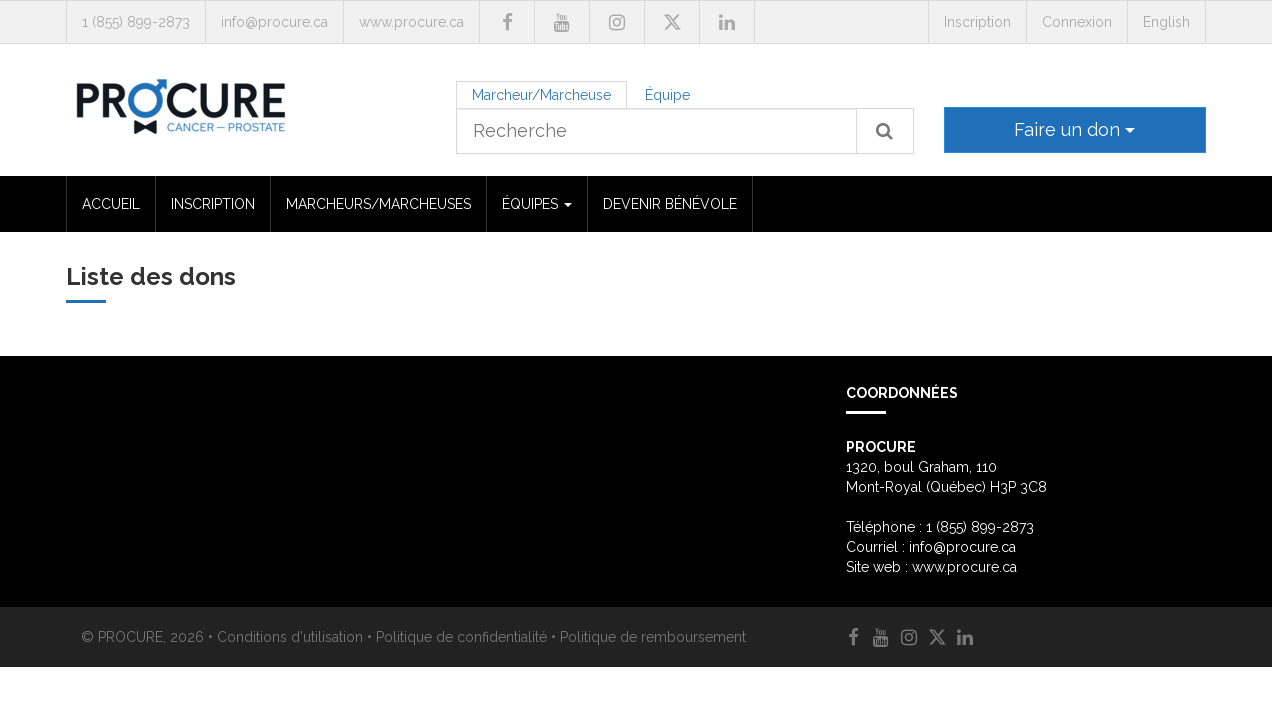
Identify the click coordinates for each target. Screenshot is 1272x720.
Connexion (1077, 22)
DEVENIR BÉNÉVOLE (670, 204)
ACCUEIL (111, 204)
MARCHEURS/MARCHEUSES (378, 204)
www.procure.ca (411, 22)
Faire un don (1074, 129)
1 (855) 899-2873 (136, 22)
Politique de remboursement (653, 637)
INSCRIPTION (213, 204)
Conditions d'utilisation (290, 637)
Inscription (977, 22)
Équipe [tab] (667, 95)
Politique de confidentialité (461, 637)
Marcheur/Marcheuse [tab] (541, 95)
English (1166, 22)
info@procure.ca (274, 22)
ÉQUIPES (537, 204)
